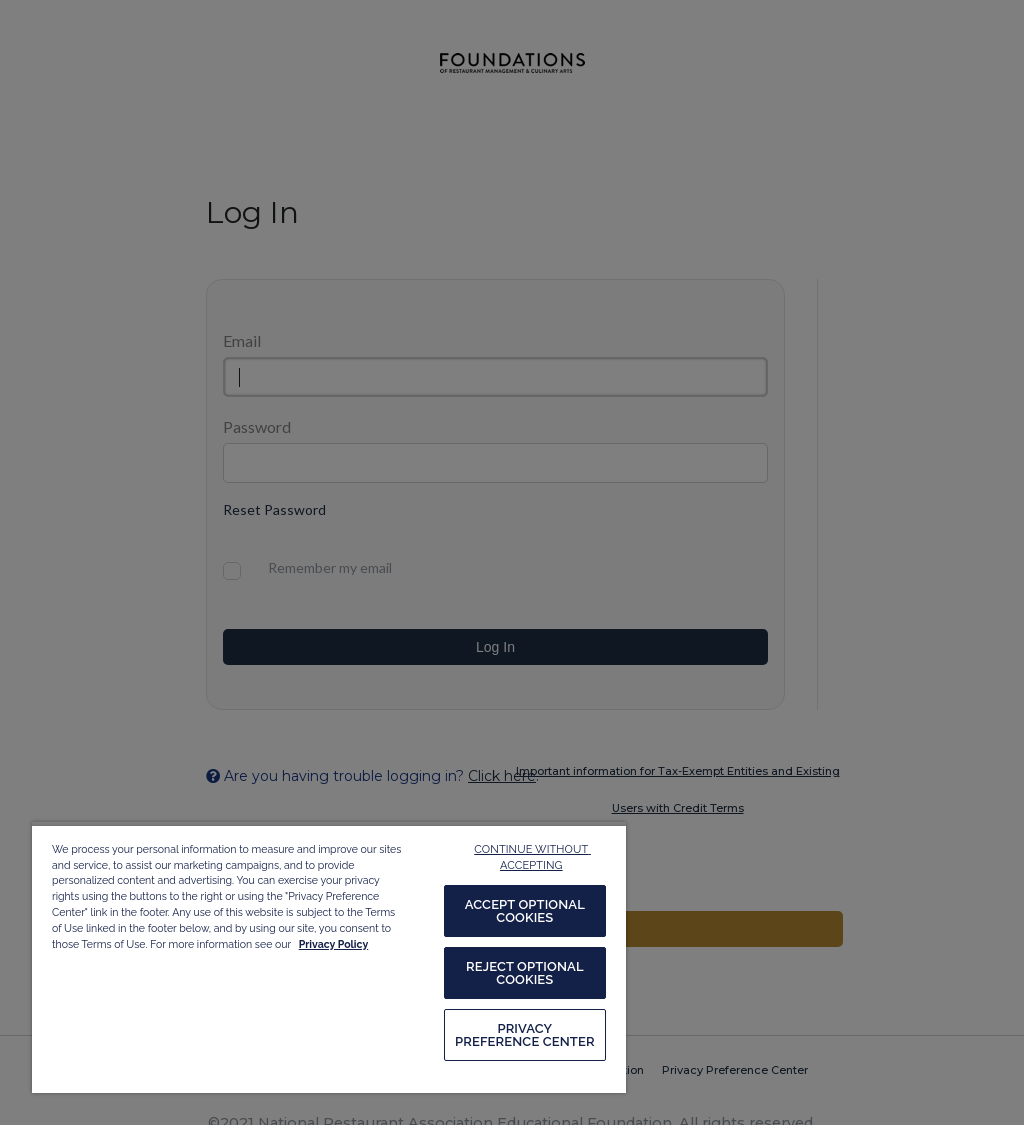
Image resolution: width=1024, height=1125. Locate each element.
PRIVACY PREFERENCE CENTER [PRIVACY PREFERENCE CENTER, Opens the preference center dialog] (525, 1035)
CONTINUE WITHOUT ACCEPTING (532, 858)
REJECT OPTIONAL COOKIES (525, 973)
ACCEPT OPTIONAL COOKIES (525, 911)
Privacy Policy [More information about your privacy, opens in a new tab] (333, 944)
